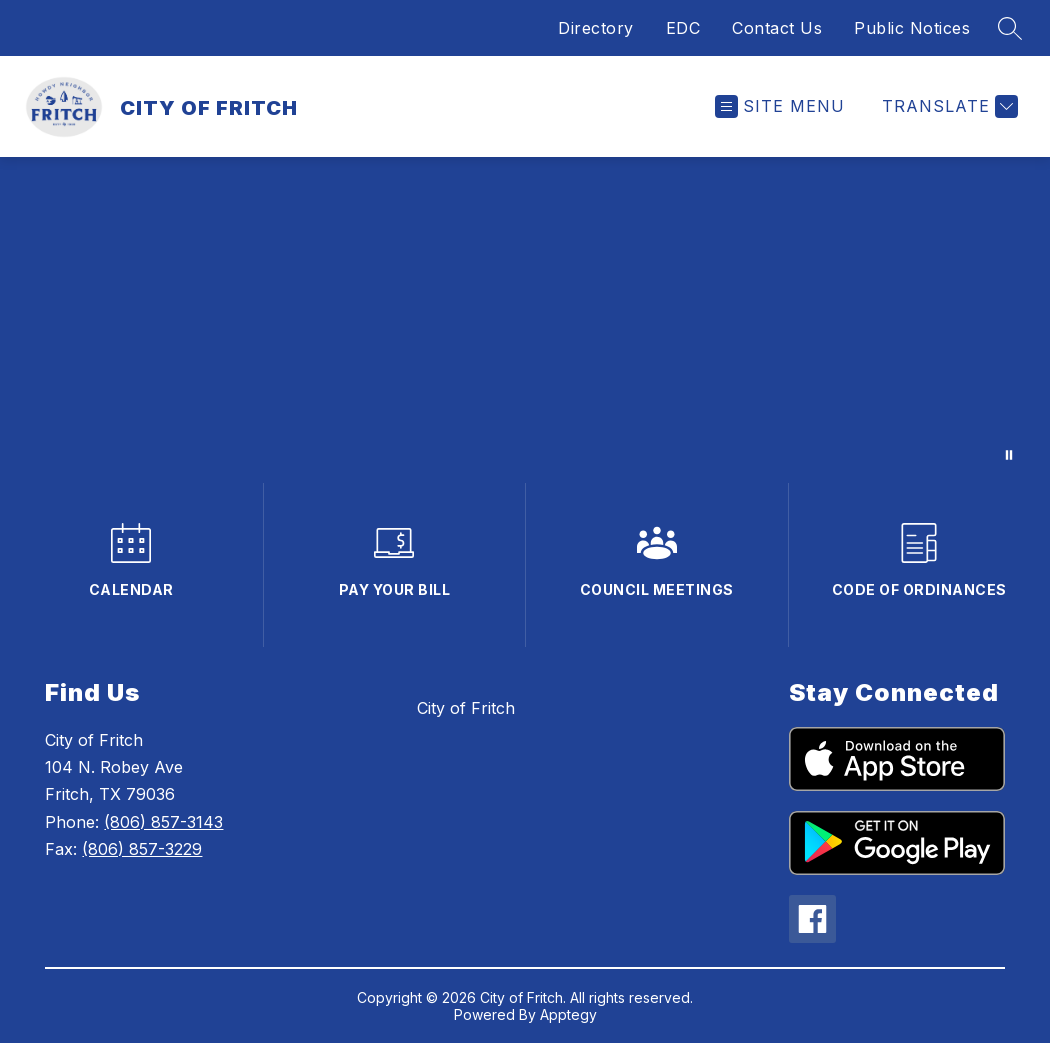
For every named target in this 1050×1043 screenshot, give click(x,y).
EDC (683, 28)
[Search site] (1010, 28)
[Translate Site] (947, 106)
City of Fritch (466, 708)
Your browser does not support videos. (525, 320)
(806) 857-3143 (163, 822)
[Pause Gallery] (1009, 455)
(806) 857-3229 (142, 849)
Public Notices (912, 28)
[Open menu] (780, 106)
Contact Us (777, 28)
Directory (596, 28)
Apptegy (568, 1014)
